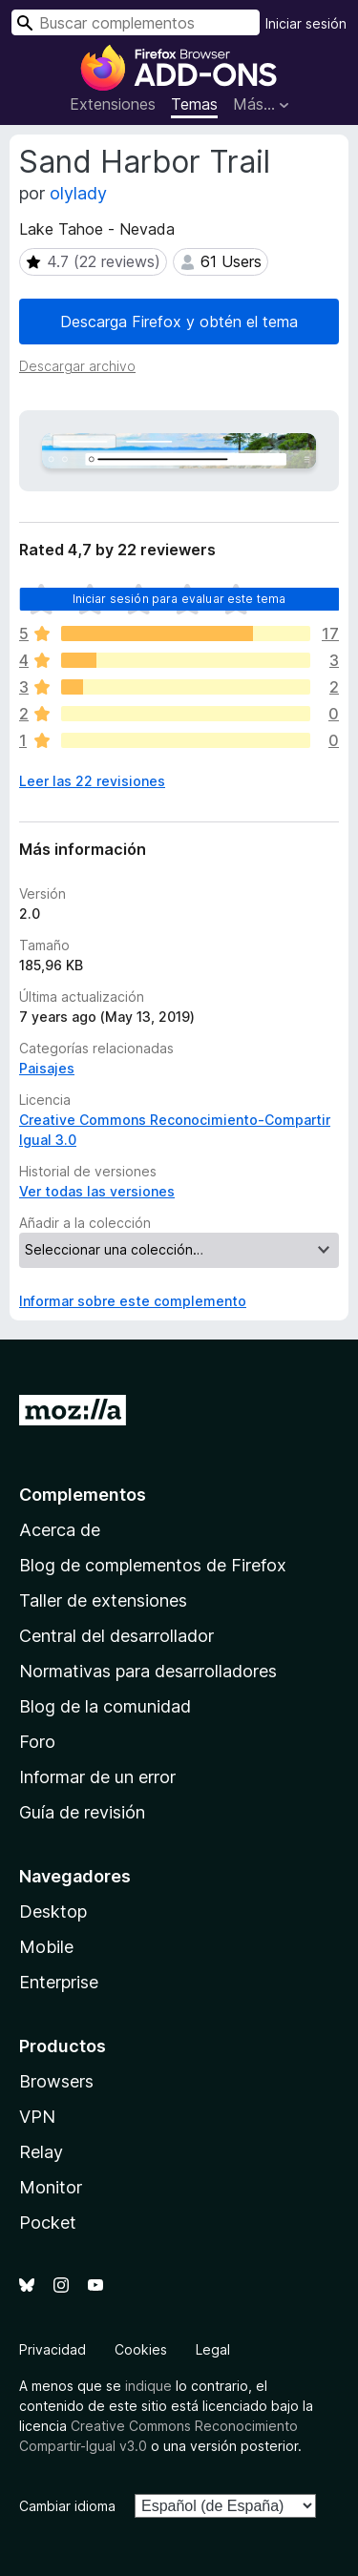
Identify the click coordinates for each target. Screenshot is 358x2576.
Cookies (141, 2349)
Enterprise (58, 1982)
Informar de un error (97, 1777)
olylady (78, 193)
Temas (194, 104)
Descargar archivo (77, 366)
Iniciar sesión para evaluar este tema (179, 599)
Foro (37, 1742)
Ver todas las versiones (97, 1191)
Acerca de (59, 1530)
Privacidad (52, 2349)
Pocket (47, 2222)
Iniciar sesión (306, 23)
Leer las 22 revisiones (92, 781)
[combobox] (135, 22)
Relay (41, 2152)
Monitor (50, 2187)
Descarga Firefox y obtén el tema (179, 321)
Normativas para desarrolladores (148, 1671)
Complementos (82, 1495)
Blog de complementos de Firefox (152, 1565)
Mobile (46, 1947)
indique (148, 2386)
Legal (213, 2349)
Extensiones (113, 104)
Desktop (53, 1911)
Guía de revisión (82, 1812)
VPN (37, 2117)
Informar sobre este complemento (132, 1301)
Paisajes (46, 1068)
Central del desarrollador (116, 1636)
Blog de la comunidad (105, 1706)
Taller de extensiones (103, 1600)
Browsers (56, 2081)
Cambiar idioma (67, 2506)
